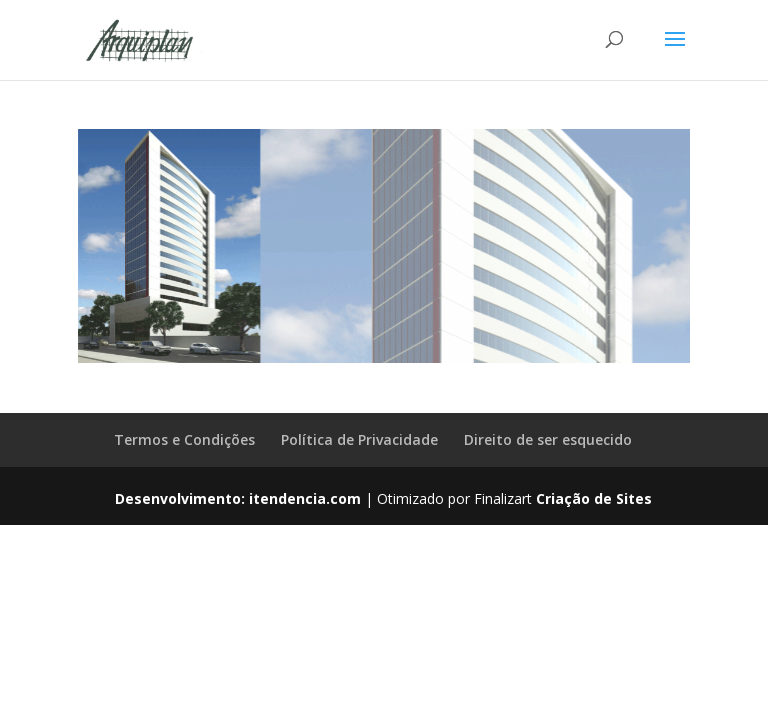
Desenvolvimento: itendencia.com (238, 498)
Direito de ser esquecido (548, 439)
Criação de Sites (594, 498)
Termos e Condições (184, 439)
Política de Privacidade (359, 439)
